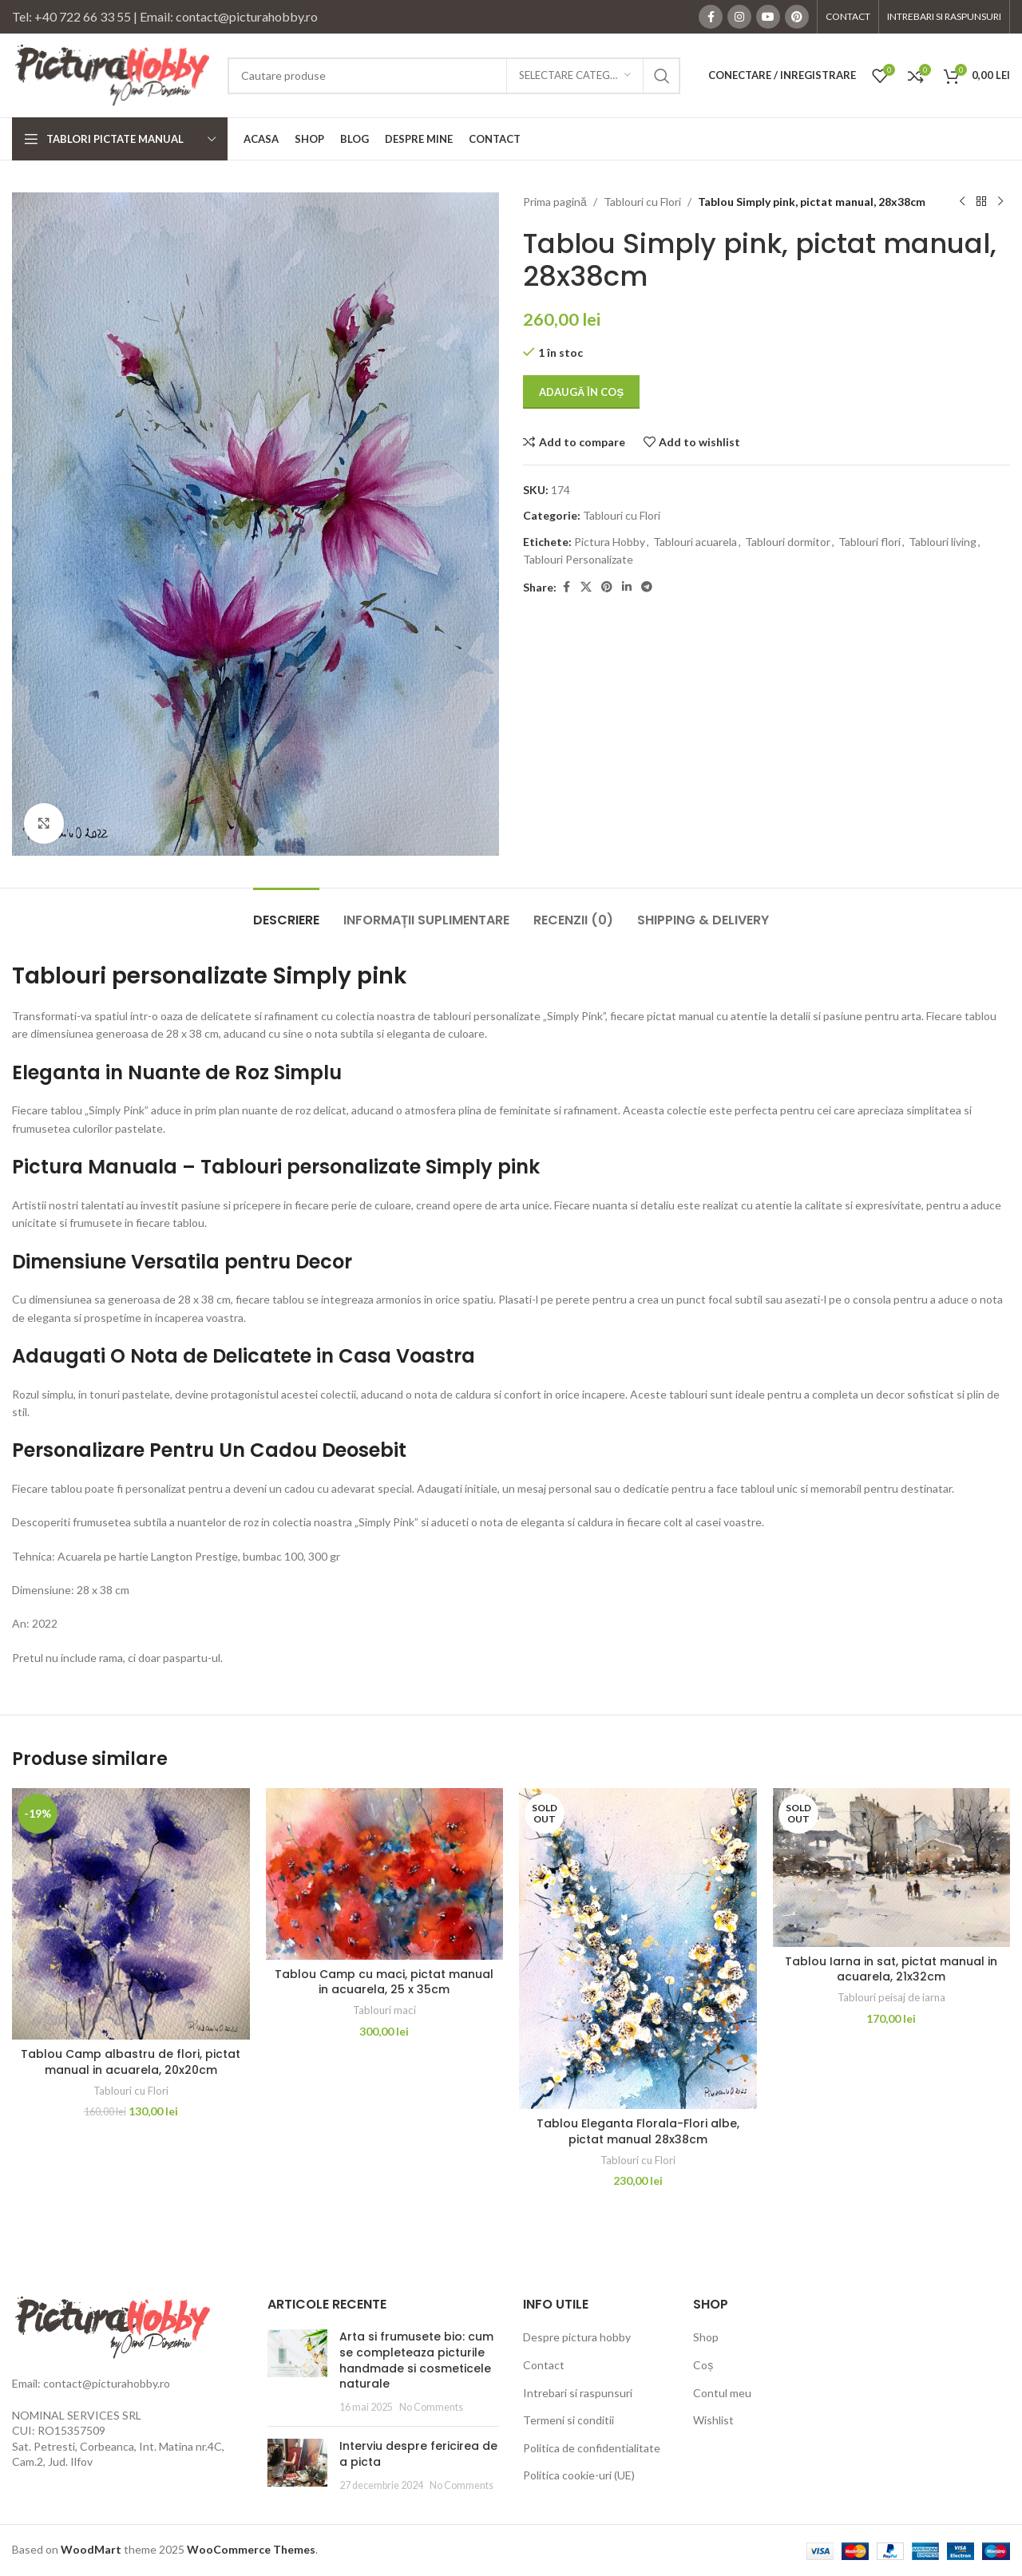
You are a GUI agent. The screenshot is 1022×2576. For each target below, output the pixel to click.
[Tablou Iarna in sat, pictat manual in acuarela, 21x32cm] (892, 1867)
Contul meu (722, 2393)
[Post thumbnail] (297, 2371)
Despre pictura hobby (577, 2337)
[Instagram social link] (739, 17)
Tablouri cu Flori (642, 201)
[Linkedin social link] (626, 587)
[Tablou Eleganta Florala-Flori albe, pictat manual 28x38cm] (638, 1948)
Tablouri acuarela (695, 541)
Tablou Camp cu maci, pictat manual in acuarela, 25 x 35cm (384, 1982)
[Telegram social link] (646, 587)
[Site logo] (112, 74)
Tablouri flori (869, 541)
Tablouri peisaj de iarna (891, 1997)
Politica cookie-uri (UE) (579, 2475)
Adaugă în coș (581, 392)
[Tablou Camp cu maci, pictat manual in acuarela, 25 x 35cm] (385, 1874)
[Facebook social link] (711, 17)
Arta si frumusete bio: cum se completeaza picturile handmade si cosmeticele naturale (416, 2360)
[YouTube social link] (768, 17)
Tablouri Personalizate (578, 559)
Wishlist (713, 2420)
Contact (543, 2365)
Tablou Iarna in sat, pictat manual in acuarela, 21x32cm (891, 1969)
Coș (703, 2365)
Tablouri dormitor (787, 541)
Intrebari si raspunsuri (577, 2393)
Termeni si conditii (568, 2420)
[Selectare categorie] (575, 76)
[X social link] (586, 587)
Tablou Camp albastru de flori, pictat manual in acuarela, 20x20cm (130, 2062)
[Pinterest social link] (797, 17)
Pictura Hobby (609, 541)
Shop (706, 2337)
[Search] (454, 75)
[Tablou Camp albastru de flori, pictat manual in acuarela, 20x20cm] (131, 1914)
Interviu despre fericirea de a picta (418, 2454)
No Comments (431, 2407)
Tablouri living (942, 541)
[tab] (286, 912)
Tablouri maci (384, 2010)
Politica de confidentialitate (591, 2448)
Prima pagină (555, 201)
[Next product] (1000, 202)
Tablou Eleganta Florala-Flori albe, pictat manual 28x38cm (638, 2131)
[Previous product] (962, 202)
